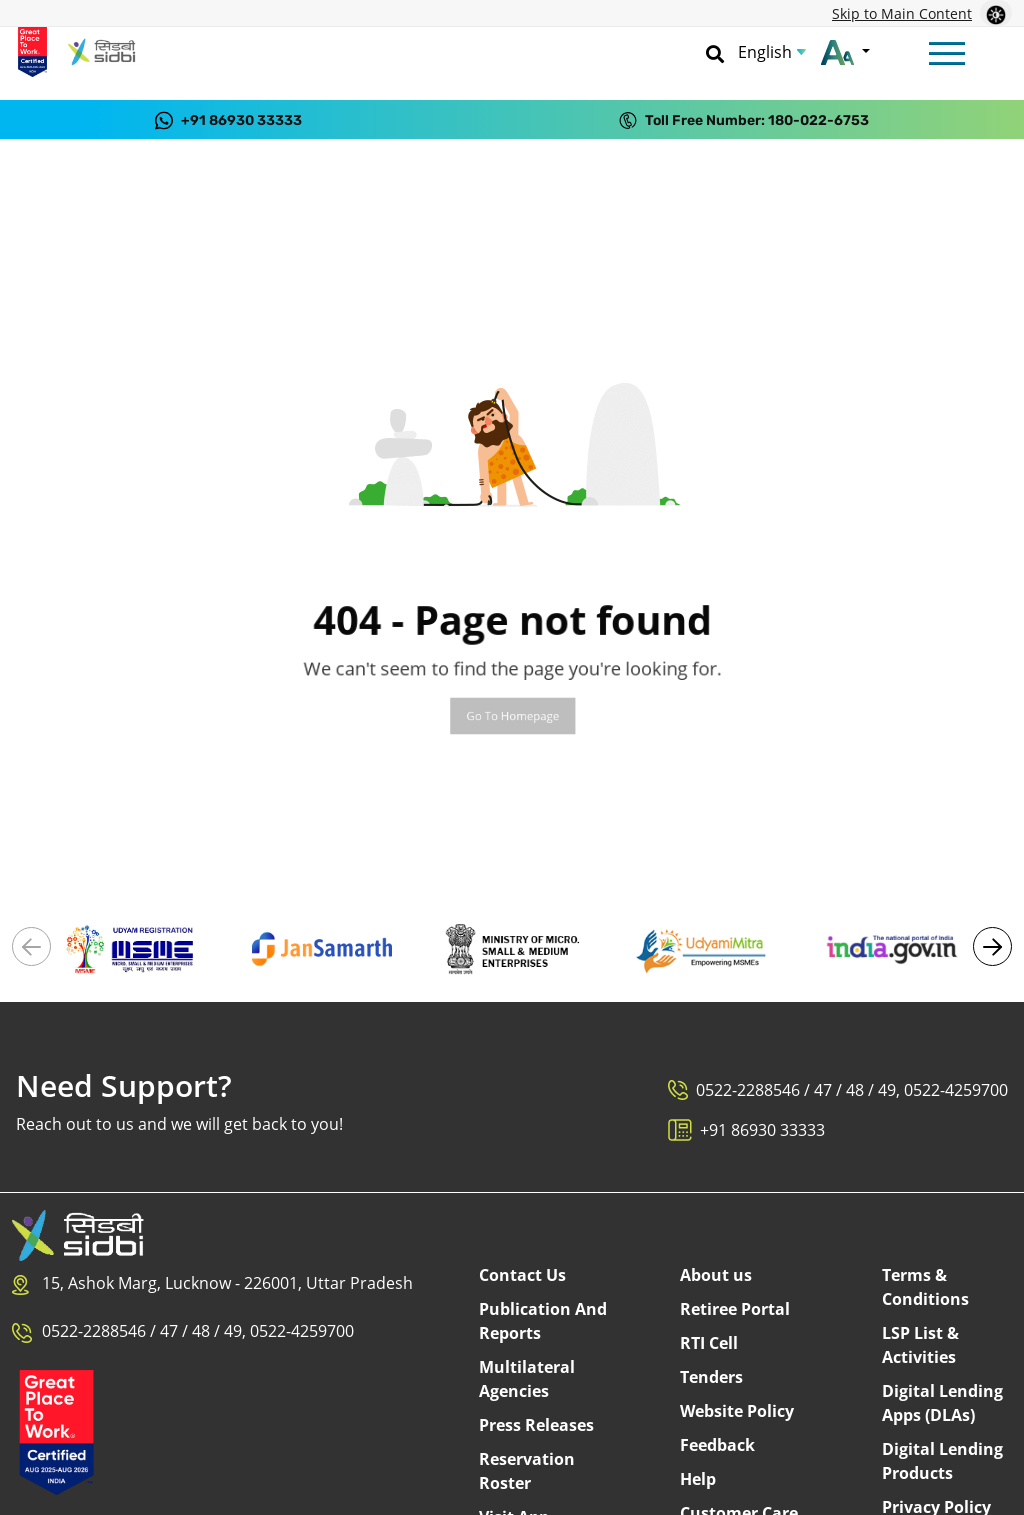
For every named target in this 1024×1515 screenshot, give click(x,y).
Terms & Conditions (925, 1287)
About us (716, 1275)
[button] (992, 946)
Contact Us (522, 1275)
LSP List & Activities (920, 1345)
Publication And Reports (543, 1321)
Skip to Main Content (902, 13)
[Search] (715, 52)
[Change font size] (845, 52)
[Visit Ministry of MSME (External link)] (512, 947)
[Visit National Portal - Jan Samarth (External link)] (322, 947)
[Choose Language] (772, 52)
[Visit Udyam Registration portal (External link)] (132, 947)
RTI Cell (709, 1343)
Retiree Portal (735, 1309)
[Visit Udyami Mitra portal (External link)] (702, 947)
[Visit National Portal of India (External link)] (892, 947)
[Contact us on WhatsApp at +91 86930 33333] (228, 119)
